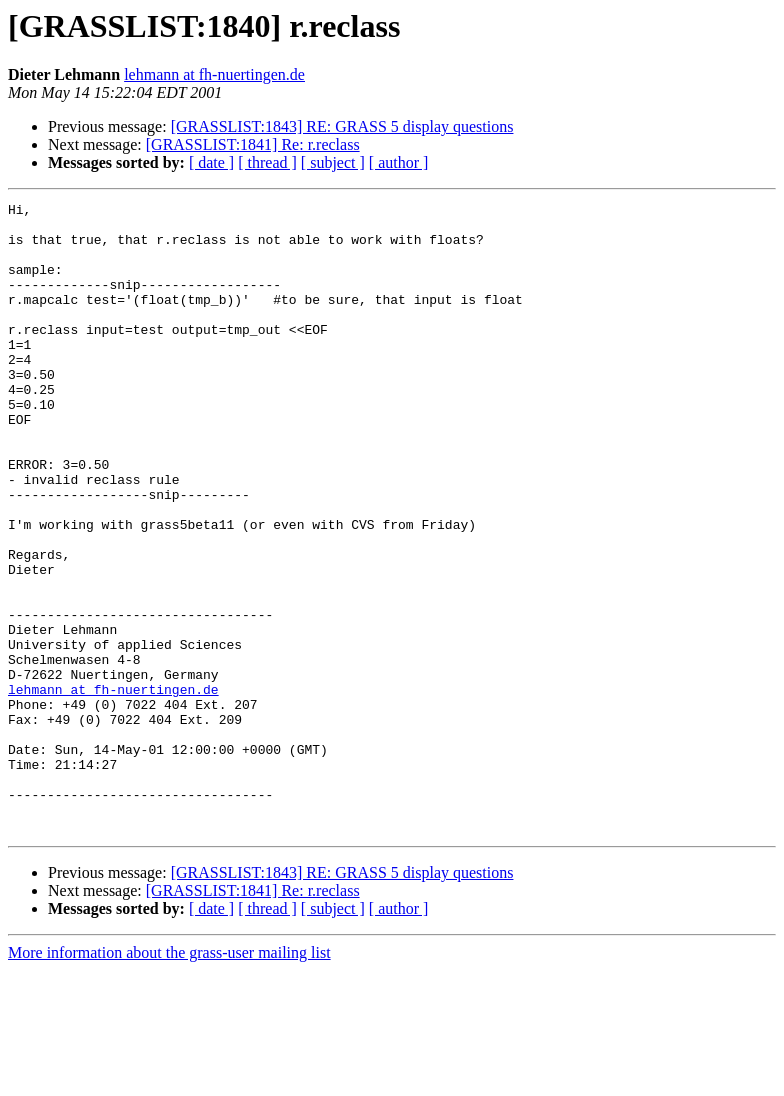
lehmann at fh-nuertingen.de (214, 74)
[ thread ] (267, 162)
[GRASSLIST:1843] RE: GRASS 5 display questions (342, 126)
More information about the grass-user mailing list (169, 1078)
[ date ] (211, 162)
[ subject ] (333, 162)
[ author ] (399, 162)
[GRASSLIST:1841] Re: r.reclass (253, 144)
